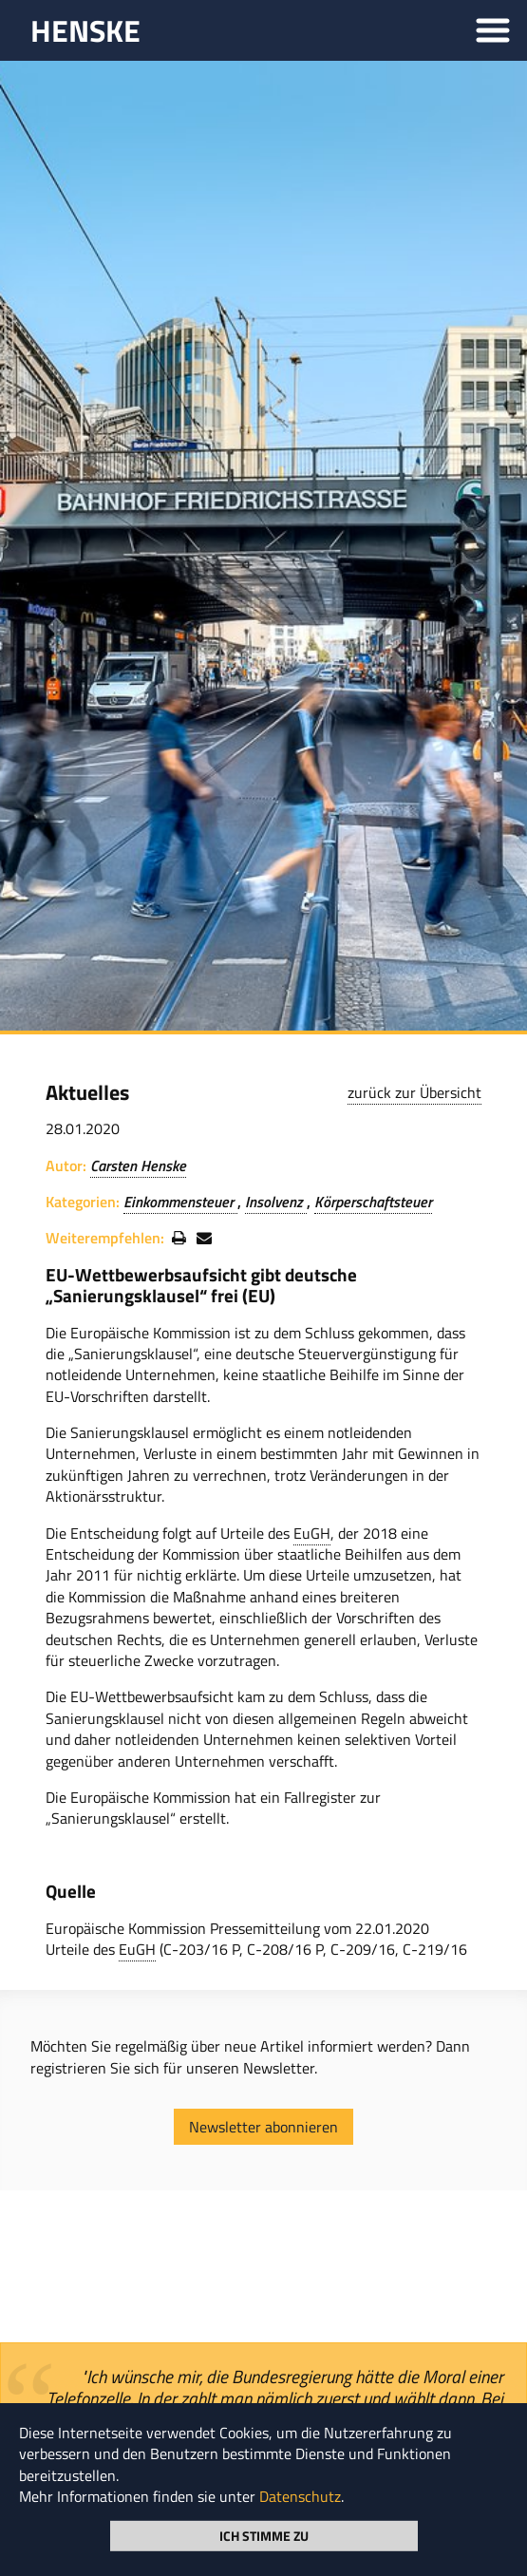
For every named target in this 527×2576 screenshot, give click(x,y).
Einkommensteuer (180, 1201)
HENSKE (85, 30)
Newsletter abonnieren (263, 2126)
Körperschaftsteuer (373, 1201)
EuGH (311, 1533)
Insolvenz (276, 1201)
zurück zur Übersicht (414, 1092)
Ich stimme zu (264, 2535)
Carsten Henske (138, 1165)
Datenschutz (300, 2496)
